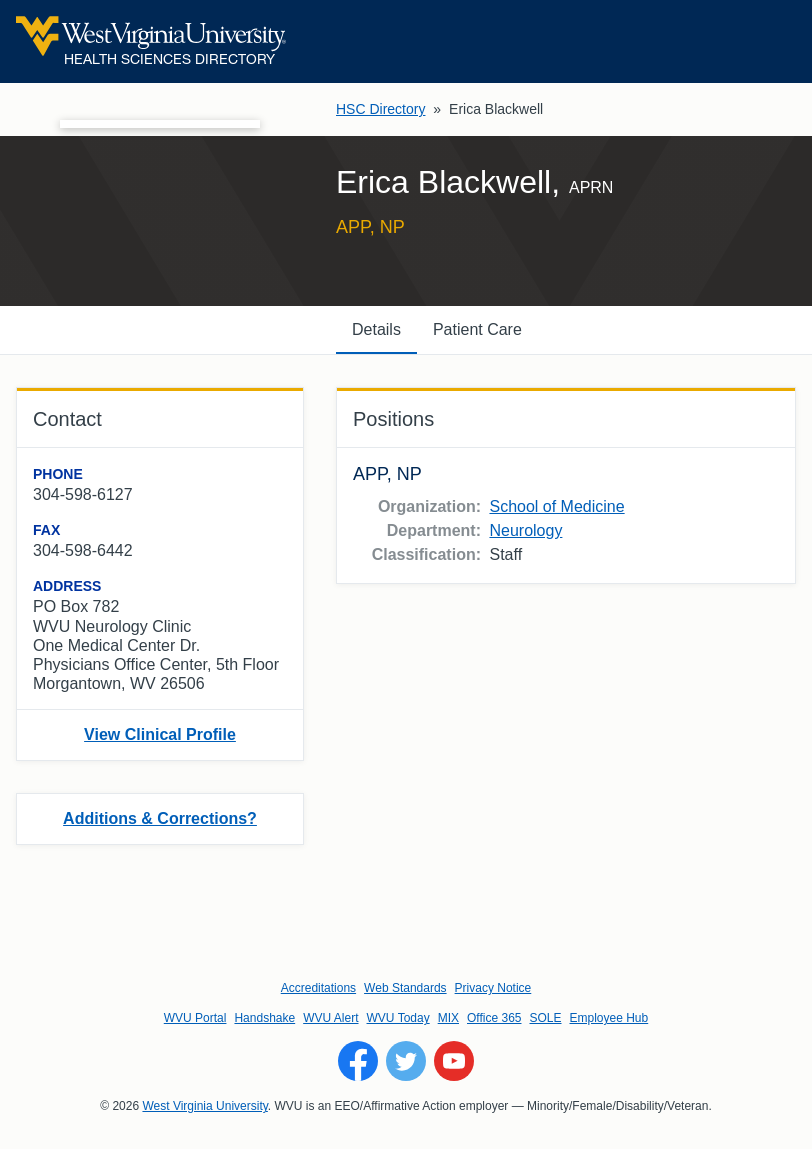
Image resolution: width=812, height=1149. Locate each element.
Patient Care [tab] (477, 329)
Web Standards (405, 988)
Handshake (264, 1018)
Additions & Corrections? (160, 818)
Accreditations (318, 988)
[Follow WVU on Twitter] (406, 1061)
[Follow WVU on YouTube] (454, 1061)
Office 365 (494, 1018)
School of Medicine (556, 506)
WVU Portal (195, 1018)
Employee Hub (609, 1018)
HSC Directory (380, 109)
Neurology (525, 530)
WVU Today (398, 1018)
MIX (448, 1018)
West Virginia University (204, 1106)
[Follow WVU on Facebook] (358, 1061)
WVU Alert (330, 1018)
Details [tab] (376, 329)
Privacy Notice (493, 988)
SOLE (545, 1018)
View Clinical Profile (160, 734)
